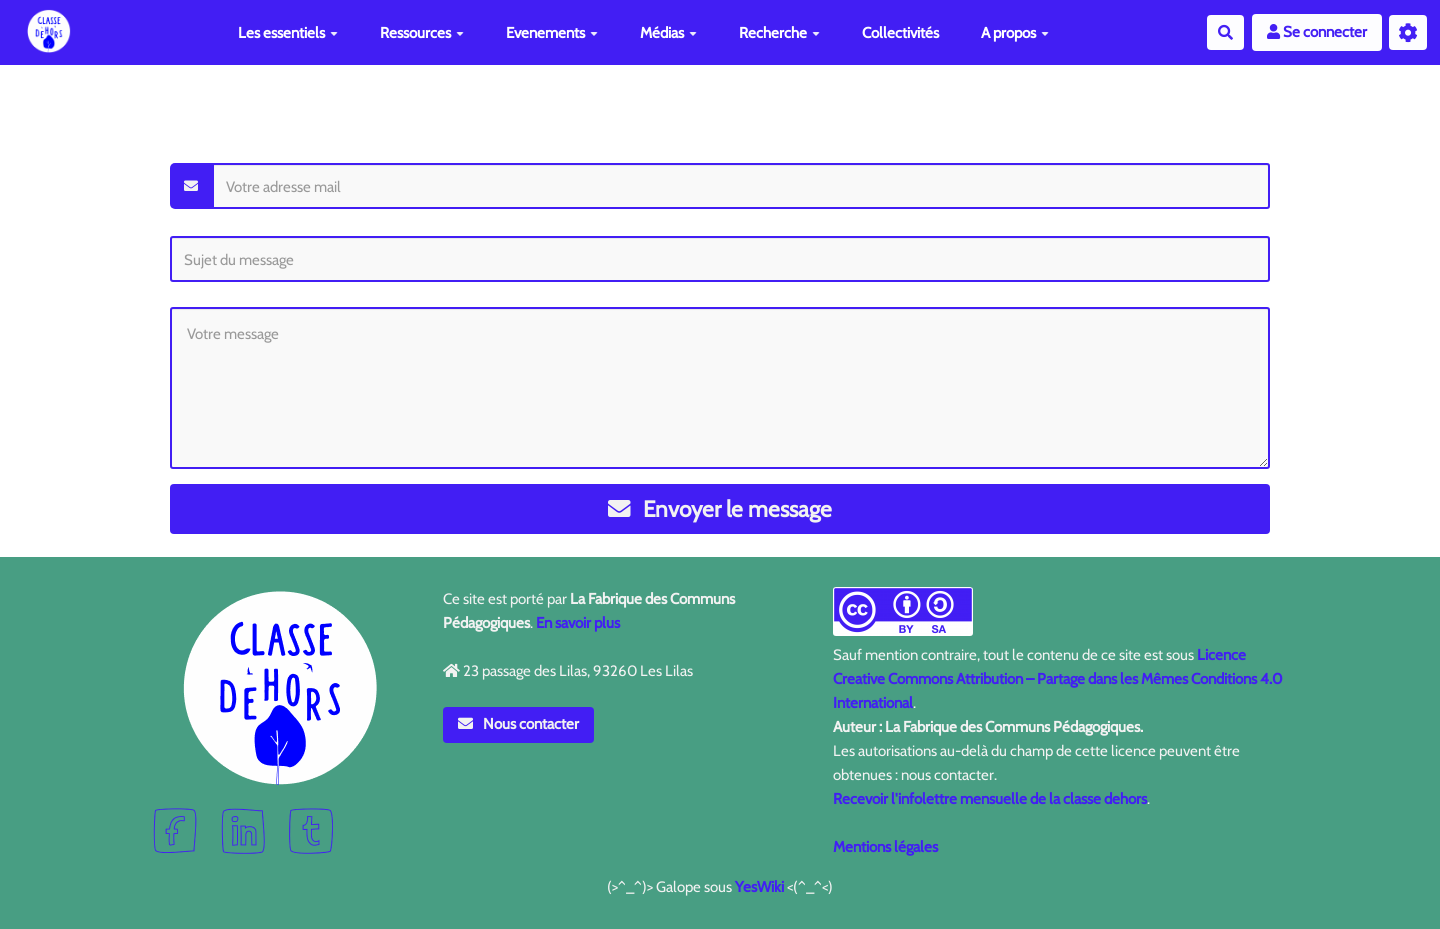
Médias (668, 33)
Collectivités (900, 33)
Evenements (552, 33)
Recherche (779, 33)
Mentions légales (885, 847)
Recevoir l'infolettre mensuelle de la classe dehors (990, 799)
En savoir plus (578, 623)
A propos (1015, 33)
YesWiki (759, 887)
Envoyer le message (720, 509)
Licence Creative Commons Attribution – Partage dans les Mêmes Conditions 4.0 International (1057, 679)
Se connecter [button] (1317, 32)
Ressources (422, 33)
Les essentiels (288, 33)
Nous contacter (519, 724)
